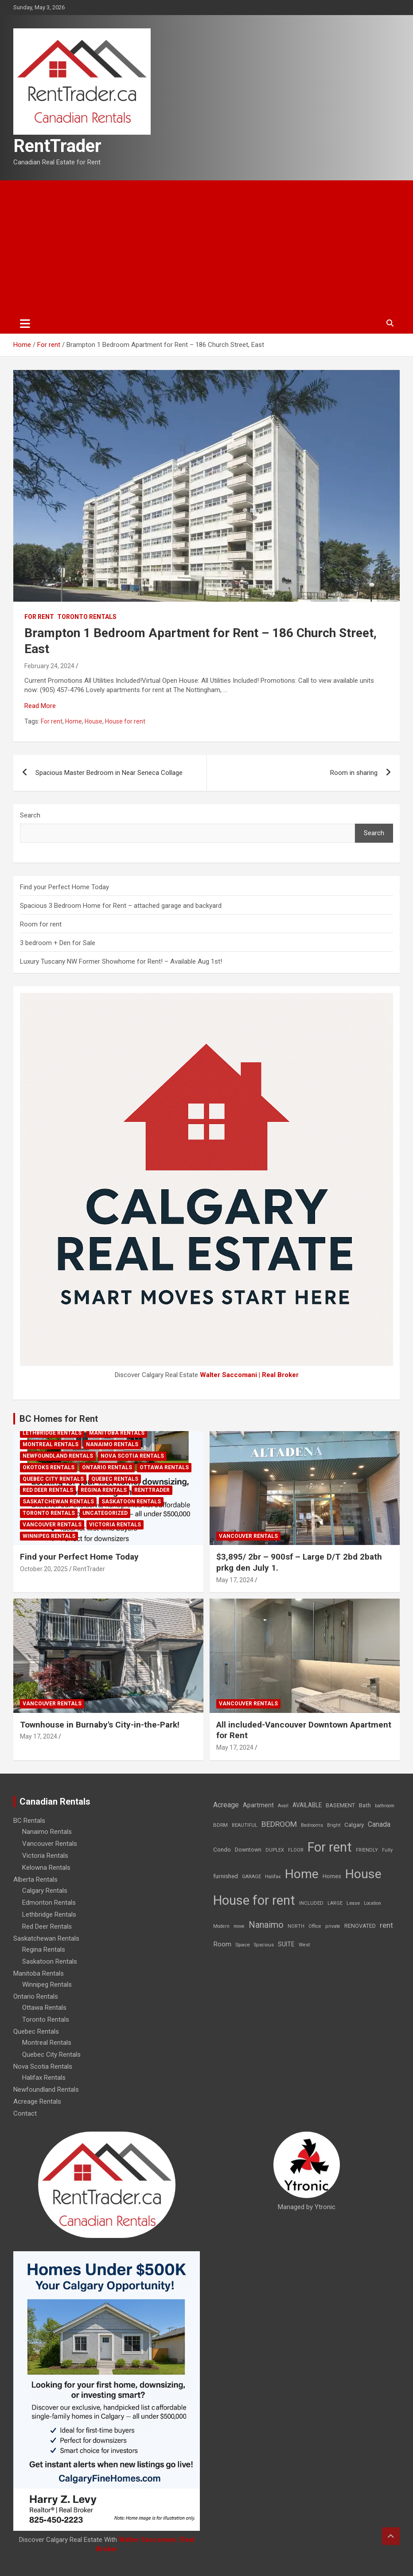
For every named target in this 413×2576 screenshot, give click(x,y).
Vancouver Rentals (52, 1524)
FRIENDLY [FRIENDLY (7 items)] (367, 1850)
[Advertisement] (206, 247)
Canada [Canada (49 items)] (379, 1824)
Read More (40, 706)
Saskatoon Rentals (131, 1501)
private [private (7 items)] (332, 1926)
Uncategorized (105, 1513)
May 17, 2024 (234, 1580)
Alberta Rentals (35, 1879)
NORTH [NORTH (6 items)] (296, 1926)
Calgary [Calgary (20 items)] (354, 1824)
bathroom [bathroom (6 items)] (384, 1806)
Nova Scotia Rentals (132, 1456)
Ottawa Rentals (164, 1467)
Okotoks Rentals (48, 1467)
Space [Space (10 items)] (242, 1945)
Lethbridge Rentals (52, 1433)
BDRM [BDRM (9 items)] (220, 1825)
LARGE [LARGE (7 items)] (335, 1903)
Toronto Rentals (87, 616)
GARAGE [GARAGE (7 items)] (251, 1876)
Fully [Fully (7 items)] (387, 1850)
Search (30, 815)
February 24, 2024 (49, 665)
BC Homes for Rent (58, 1418)
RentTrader (57, 146)
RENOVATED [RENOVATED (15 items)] (360, 1925)
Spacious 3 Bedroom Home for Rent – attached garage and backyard (121, 906)
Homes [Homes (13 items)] (332, 1876)
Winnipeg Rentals (49, 1536)
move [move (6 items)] (239, 1926)
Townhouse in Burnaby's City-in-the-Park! (99, 1725)
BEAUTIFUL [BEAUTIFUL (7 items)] (244, 1825)
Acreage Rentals (37, 2101)
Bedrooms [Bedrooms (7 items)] (312, 1825)
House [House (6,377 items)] (363, 1874)
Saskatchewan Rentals (58, 1501)
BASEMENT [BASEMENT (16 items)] (340, 1805)
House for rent (125, 721)
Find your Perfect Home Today (64, 887)
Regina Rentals (104, 1490)
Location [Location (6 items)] (372, 1903)
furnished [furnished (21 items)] (225, 1875)
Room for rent (41, 924)
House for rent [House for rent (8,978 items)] (254, 1900)
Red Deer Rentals (48, 1490)
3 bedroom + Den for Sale (57, 943)
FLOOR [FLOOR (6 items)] (296, 1850)
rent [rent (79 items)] (386, 1925)
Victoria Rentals (115, 1524)
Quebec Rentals (114, 1479)
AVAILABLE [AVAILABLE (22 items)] (307, 1805)
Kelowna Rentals (46, 1868)
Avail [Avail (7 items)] (283, 1806)
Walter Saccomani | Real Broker (249, 1375)
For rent (39, 616)
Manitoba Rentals (116, 1433)
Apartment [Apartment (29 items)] (258, 1805)
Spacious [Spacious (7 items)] (264, 1945)
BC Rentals (29, 1821)
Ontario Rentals (107, 1467)
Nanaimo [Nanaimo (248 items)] (266, 1924)
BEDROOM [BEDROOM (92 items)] (279, 1824)
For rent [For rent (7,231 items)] (330, 1847)
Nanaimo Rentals (112, 1444)
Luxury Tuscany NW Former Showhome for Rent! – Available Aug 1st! (121, 961)
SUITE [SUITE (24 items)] (286, 1944)
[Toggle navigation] (25, 323)
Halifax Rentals (44, 2078)
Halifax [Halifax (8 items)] (273, 1876)
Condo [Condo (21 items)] (222, 1849)
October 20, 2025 (44, 1568)
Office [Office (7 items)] (314, 1926)
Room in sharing (354, 773)
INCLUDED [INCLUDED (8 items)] (311, 1903)
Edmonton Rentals (49, 1903)
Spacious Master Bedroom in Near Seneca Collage (109, 773)
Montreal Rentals (50, 1444)
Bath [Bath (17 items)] (365, 1805)
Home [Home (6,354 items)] (302, 1874)
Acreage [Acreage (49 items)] (226, 1805)
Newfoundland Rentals (58, 1456)
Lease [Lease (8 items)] (353, 1903)
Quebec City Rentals (53, 1479)
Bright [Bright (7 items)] (333, 1825)
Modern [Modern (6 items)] (221, 1926)
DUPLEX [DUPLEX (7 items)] (274, 1850)
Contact (25, 2113)
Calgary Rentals (44, 1891)
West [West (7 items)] (304, 1945)
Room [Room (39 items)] (222, 1944)
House (93, 721)
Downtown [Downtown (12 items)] (248, 1850)
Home (73, 721)
